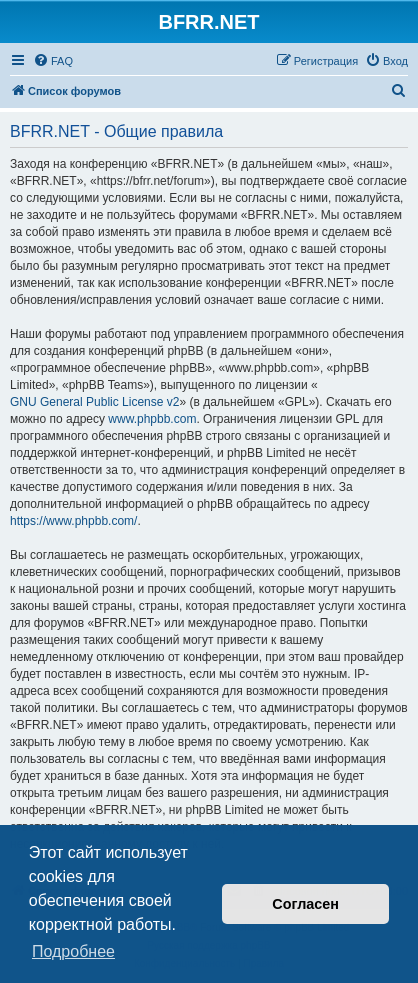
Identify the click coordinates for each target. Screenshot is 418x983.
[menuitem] (53, 61)
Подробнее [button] (73, 951)
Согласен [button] (305, 904)
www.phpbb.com (152, 419)
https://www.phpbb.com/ (73, 521)
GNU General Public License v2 (94, 402)
